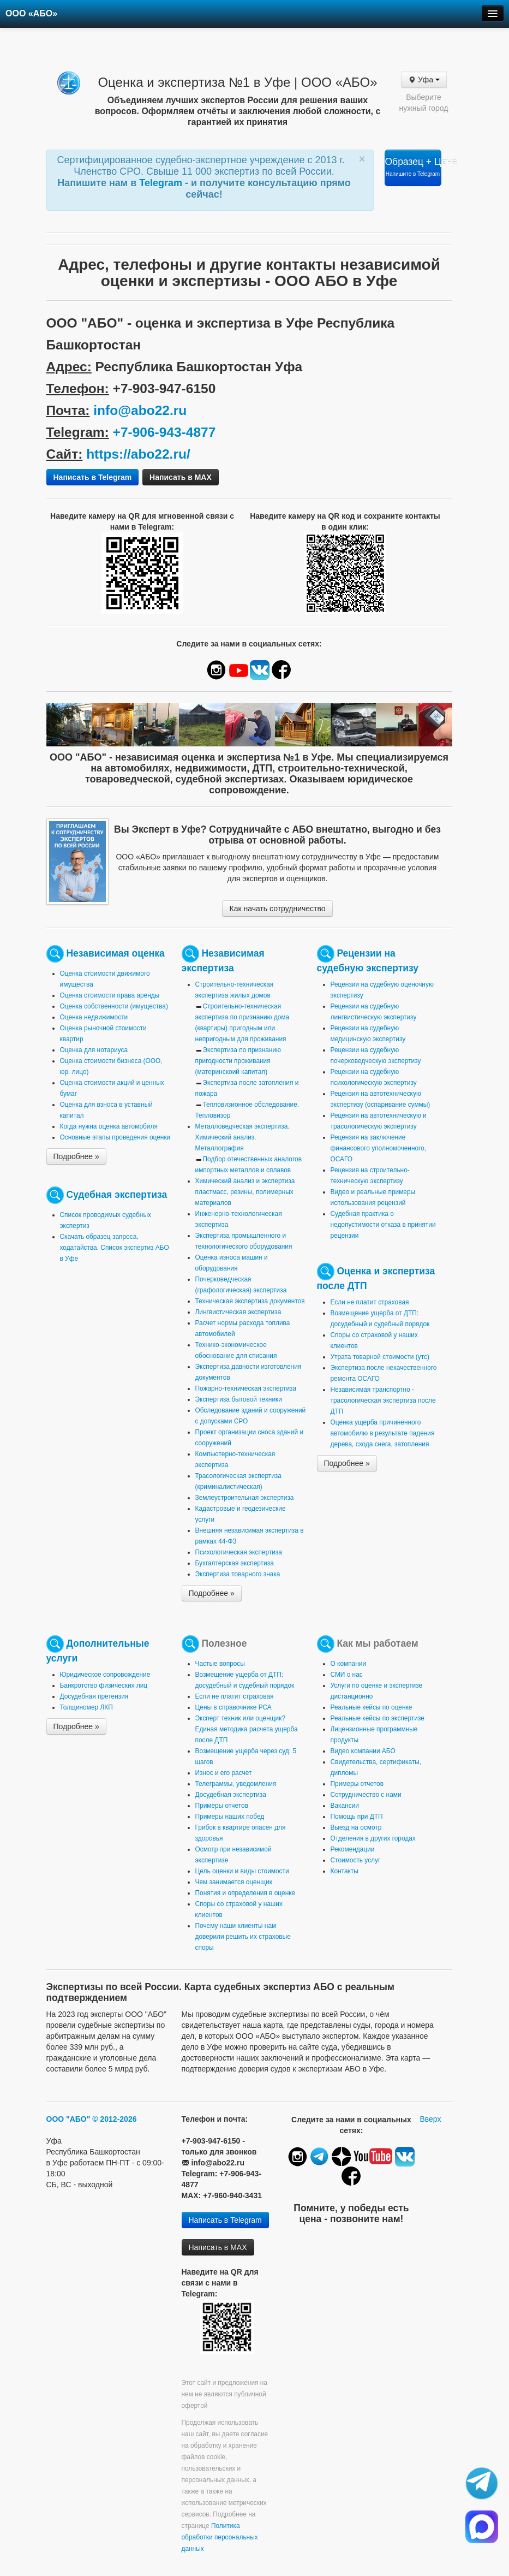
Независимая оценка (115, 952)
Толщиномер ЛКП (86, 1707)
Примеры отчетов (222, 1805)
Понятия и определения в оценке (245, 1893)
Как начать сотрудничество (277, 908)
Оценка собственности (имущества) (114, 1006)
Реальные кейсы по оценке (371, 1707)
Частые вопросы (220, 1663)
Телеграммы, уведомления (236, 1784)
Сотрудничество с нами (366, 1795)
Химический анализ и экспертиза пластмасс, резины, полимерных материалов (245, 1192)
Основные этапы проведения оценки (115, 1137)
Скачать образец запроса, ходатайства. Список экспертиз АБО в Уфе (114, 1247)
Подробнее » (76, 1156)
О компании (349, 1663)
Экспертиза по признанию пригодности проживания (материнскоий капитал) (238, 1061)
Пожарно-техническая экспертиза (246, 1388)
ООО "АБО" (68, 2119)
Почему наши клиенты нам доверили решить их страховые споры (243, 1936)
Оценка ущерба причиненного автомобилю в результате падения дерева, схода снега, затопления (383, 1433)
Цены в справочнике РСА (233, 1707)
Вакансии (345, 1805)
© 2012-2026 (114, 2119)
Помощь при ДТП (357, 1816)
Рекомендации (353, 1849)
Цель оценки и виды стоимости (242, 1871)
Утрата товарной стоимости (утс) (380, 1357)
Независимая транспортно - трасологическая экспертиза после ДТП (383, 1400)
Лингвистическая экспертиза (238, 1312)
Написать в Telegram (92, 477)
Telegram (162, 182)
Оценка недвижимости (94, 1017)
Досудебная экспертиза (230, 1795)
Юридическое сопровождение (105, 1674)
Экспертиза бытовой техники (238, 1399)
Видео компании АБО (363, 1751)
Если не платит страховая (370, 1302)
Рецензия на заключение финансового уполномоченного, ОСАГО (379, 1148)
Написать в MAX (180, 477)
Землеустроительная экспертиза (244, 1497)
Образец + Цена (413, 166)
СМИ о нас (347, 1674)
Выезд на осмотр (356, 1827)
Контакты (344, 1871)
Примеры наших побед (230, 1816)
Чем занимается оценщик (233, 1882)
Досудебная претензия (94, 1696)
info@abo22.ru (140, 410)
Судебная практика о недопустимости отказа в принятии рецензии (383, 1224)
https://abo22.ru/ (138, 454)
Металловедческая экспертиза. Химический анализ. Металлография (242, 1137)
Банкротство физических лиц (104, 1685)
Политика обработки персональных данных (220, 2537)
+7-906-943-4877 (164, 432)
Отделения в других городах (373, 1838)
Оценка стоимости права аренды (110, 995)
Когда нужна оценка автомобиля (109, 1126)
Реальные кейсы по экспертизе (377, 1718)
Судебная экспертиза (116, 1194)
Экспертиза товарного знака (237, 1574)
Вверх (430, 2119)
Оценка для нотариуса (94, 1050)
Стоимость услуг (356, 1860)
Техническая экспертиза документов (250, 1301)
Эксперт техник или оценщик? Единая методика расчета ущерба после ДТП (246, 1729)
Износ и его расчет (223, 1773)
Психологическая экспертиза (238, 1552)
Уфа (424, 79)
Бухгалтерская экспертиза (234, 1563)
